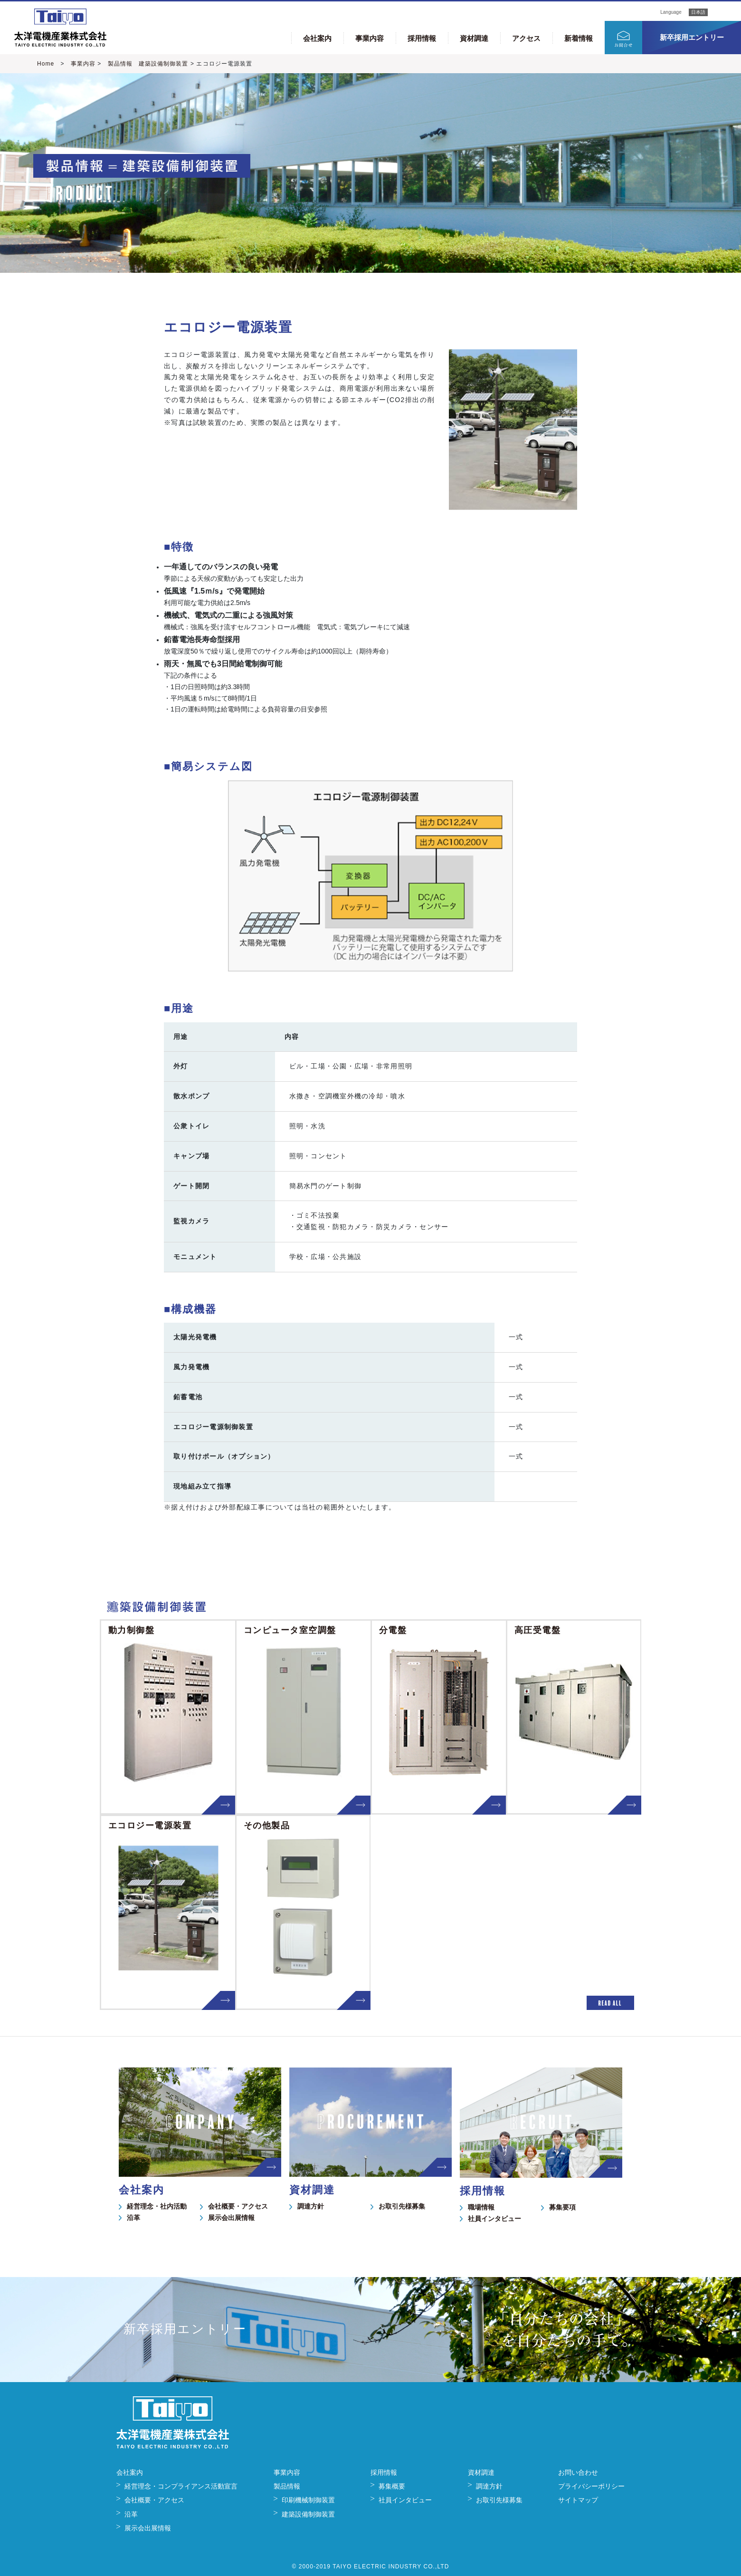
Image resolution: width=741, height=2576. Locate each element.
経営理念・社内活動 (157, 2206)
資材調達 (474, 38)
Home (45, 63)
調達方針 (310, 2206)
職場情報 (481, 2207)
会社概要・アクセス (238, 2206)
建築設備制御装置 (308, 2514)
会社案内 (317, 38)
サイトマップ (578, 2500)
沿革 (133, 2217)
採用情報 (422, 38)
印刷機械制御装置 (308, 2500)
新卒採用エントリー (692, 37)
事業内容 (369, 38)
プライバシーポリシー (591, 2486)
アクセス (526, 38)
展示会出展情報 (231, 2217)
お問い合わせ (578, 2472)
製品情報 (287, 2486)
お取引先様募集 (402, 2206)
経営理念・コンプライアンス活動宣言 (181, 2486)
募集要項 (562, 2207)
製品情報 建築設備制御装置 (144, 63)
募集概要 (392, 2486)
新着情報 (578, 38)
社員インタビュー (494, 2218)
